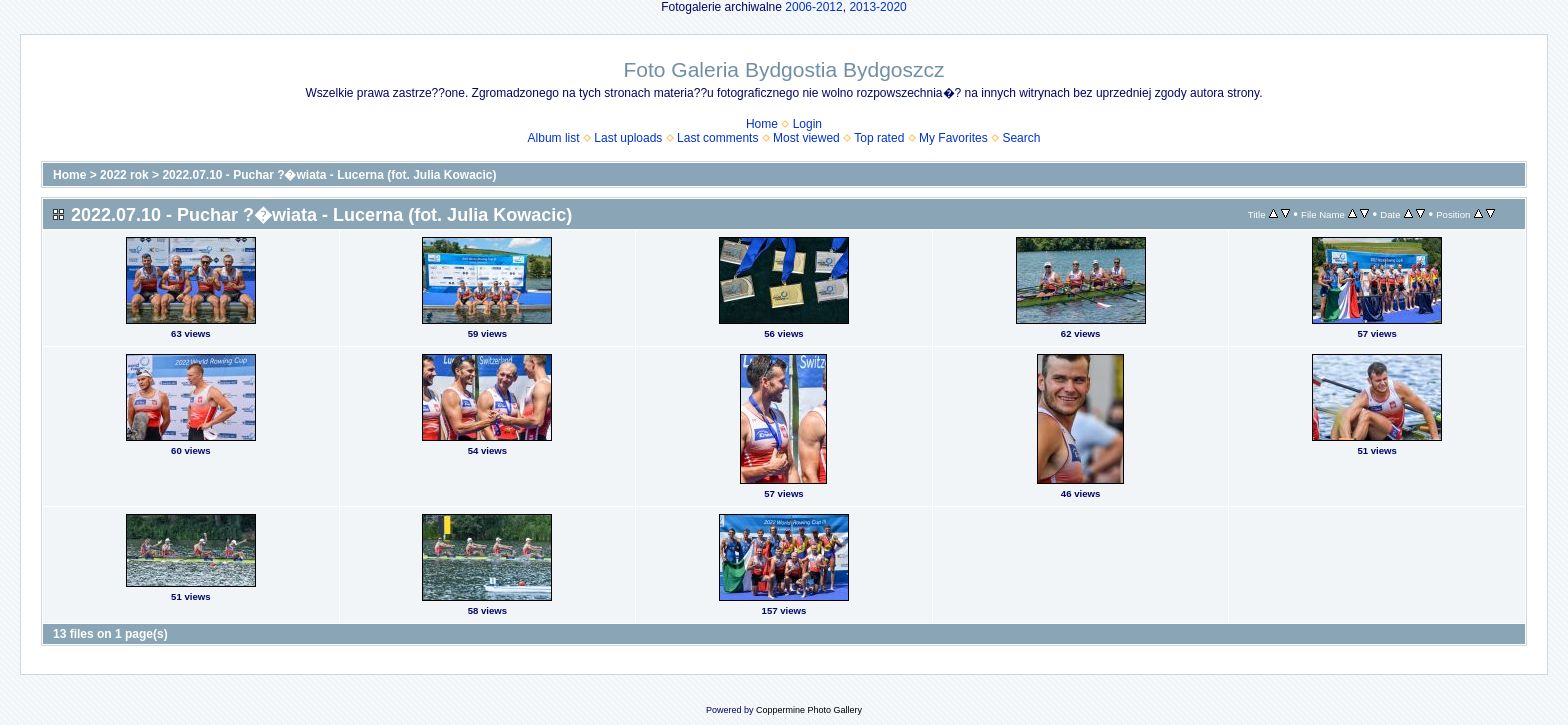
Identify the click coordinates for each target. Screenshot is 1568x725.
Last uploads (628, 138)
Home (762, 124)
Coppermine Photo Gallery (809, 710)
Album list (554, 138)
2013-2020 (877, 7)
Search (1021, 138)
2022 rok (124, 175)
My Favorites (953, 138)
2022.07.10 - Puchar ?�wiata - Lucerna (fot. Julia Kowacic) (329, 175)
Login (807, 124)
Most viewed (806, 138)
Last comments (717, 138)
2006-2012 (813, 7)
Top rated (879, 138)
